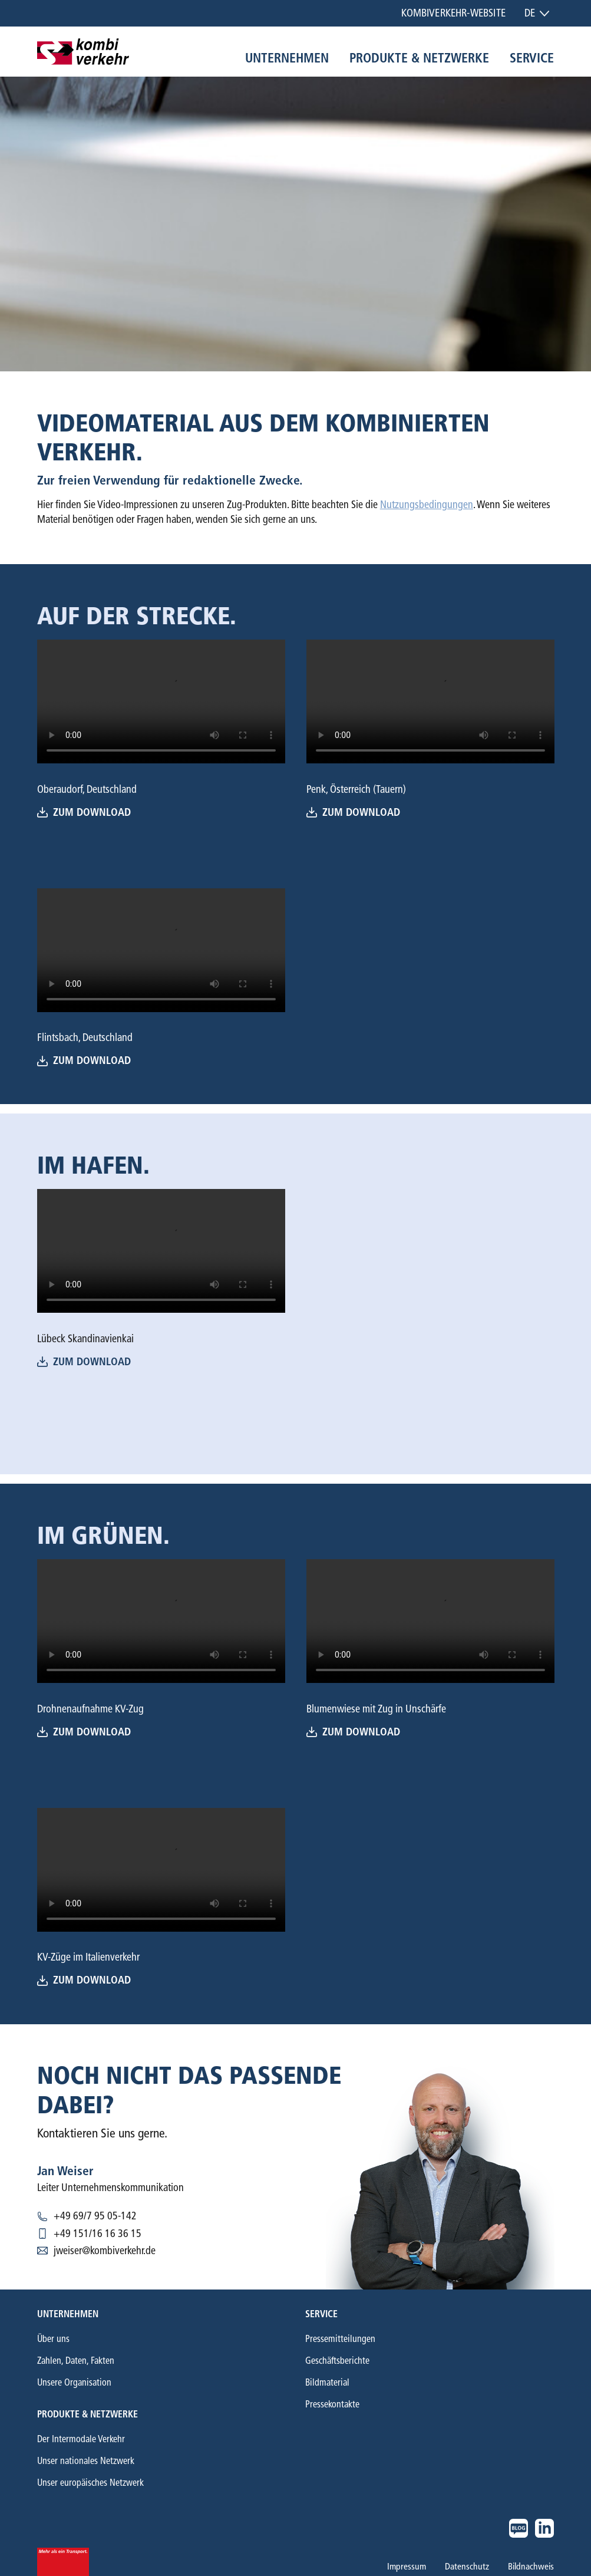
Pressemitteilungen (340, 2338)
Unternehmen (287, 58)
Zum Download (84, 812)
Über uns (53, 2338)
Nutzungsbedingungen (426, 504)
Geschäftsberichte (337, 2360)
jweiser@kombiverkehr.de (105, 2250)
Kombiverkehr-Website (453, 12)
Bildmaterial (327, 2382)
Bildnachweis (531, 2566)
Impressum (406, 2566)
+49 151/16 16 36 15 (97, 2233)
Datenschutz (467, 2566)
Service (532, 58)
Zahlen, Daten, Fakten (75, 2360)
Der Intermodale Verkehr (81, 2439)
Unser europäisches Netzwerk (90, 2482)
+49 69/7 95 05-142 (95, 2215)
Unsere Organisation (74, 2382)
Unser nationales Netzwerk (85, 2460)
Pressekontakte (332, 2404)
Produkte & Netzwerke (419, 58)
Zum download (353, 812)
